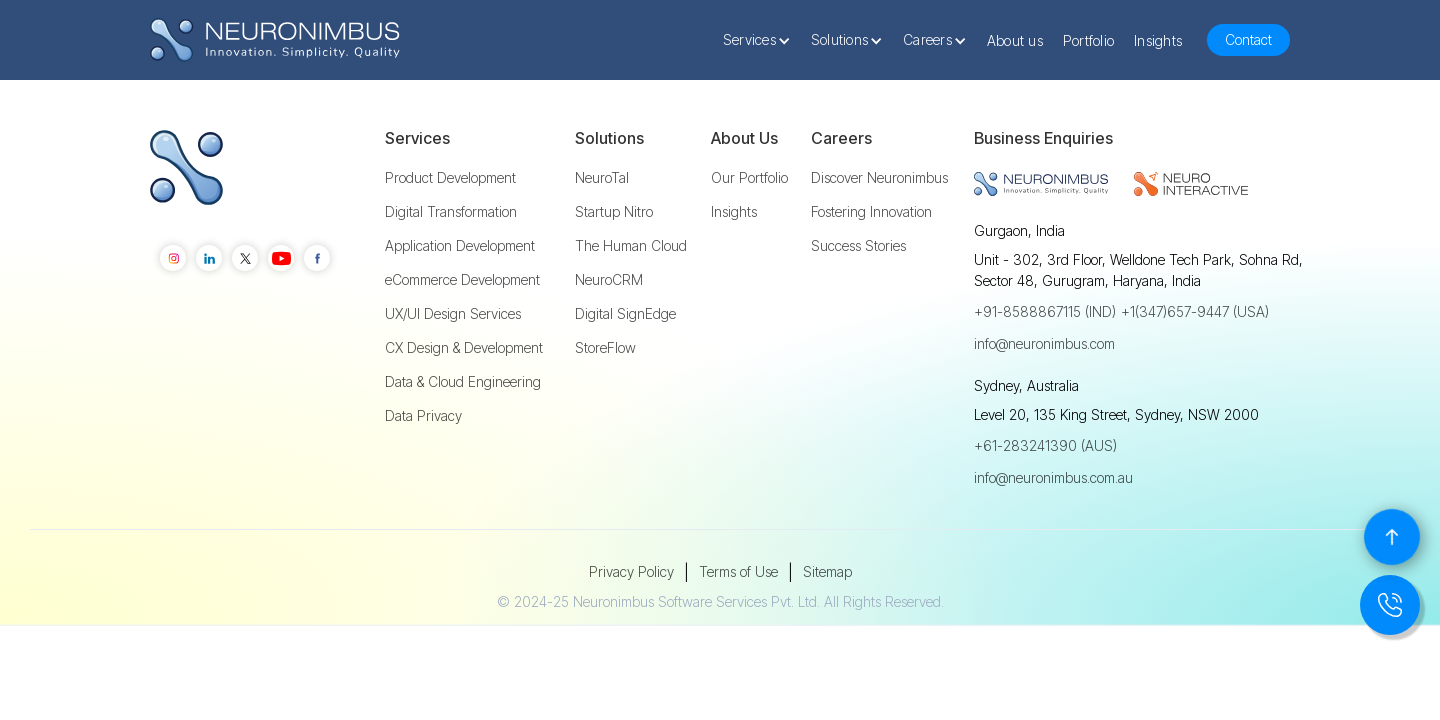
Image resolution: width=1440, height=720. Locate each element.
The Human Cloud (631, 246)
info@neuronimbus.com (1044, 343)
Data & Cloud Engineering (463, 382)
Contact (1248, 39)
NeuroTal (602, 178)
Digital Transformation (451, 212)
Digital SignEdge (625, 314)
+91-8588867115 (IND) (1045, 311)
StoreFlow (605, 348)
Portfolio (1088, 40)
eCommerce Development (462, 280)
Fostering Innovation (871, 212)
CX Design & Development (464, 348)
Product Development (450, 178)
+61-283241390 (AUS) (1045, 445)
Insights (1158, 40)
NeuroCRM (609, 280)
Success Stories (858, 246)
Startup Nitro (614, 212)
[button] (762, 40)
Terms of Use (738, 571)
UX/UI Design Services (453, 314)
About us (1015, 40)
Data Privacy (423, 416)
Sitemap (827, 571)
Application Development (460, 246)
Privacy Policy (631, 571)
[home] (275, 40)
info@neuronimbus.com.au (1053, 477)
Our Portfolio (749, 178)
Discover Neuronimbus (879, 178)
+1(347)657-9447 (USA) (1195, 311)
